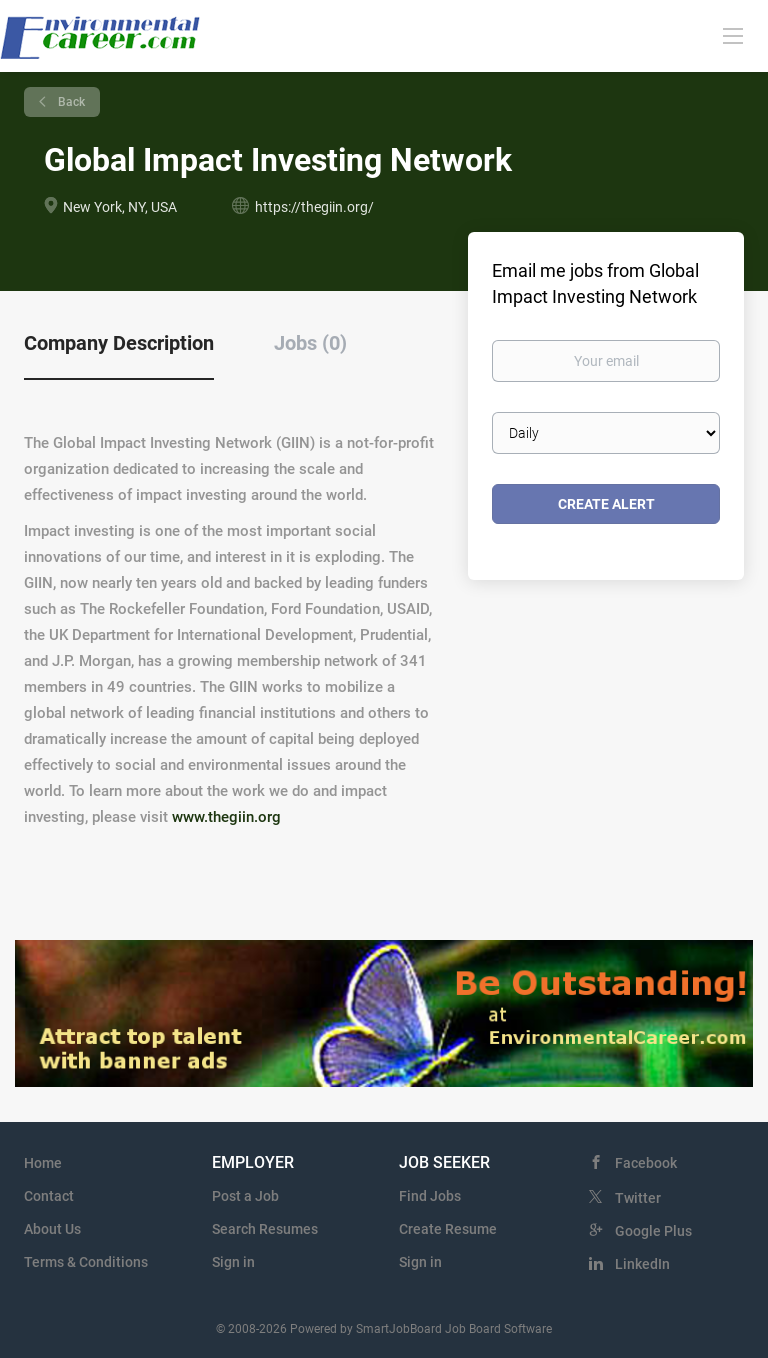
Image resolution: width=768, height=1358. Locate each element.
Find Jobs (430, 1196)
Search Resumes (265, 1229)
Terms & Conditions (86, 1262)
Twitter (638, 1198)
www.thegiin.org (226, 817)
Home (43, 1163)
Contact (49, 1196)
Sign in (233, 1262)
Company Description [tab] (119, 343)
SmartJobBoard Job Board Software (454, 1329)
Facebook (646, 1163)
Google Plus (653, 1231)
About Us (52, 1229)
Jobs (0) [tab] (310, 343)
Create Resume (448, 1229)
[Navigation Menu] (733, 35)
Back (70, 102)
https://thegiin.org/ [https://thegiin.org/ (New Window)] (314, 207)
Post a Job (245, 1196)
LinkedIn (642, 1264)
